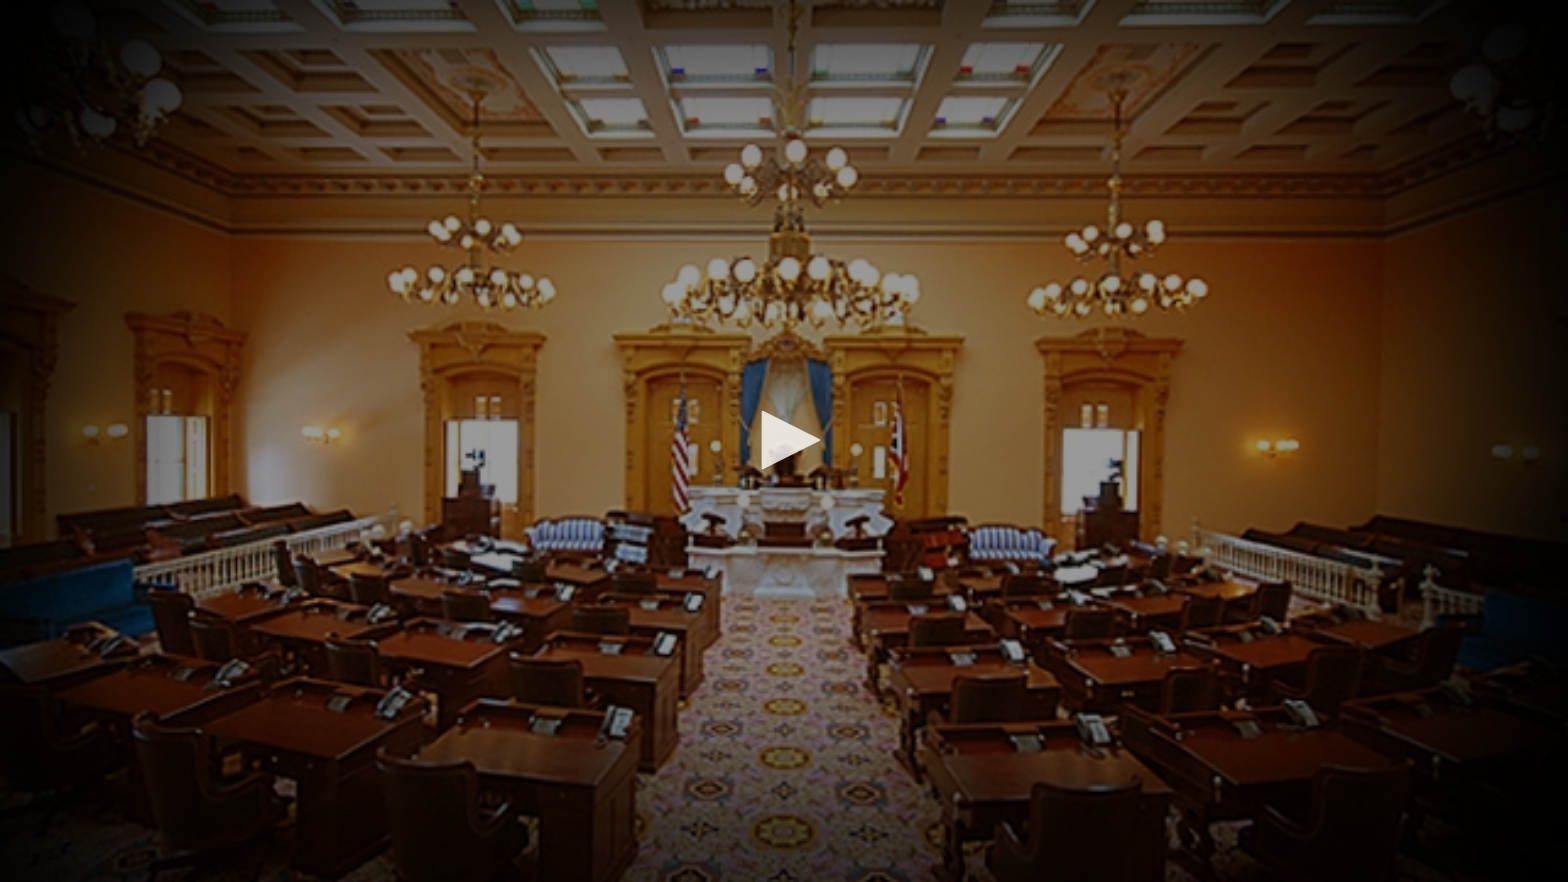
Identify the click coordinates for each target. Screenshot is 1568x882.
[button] (784, 440)
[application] (784, 441)
